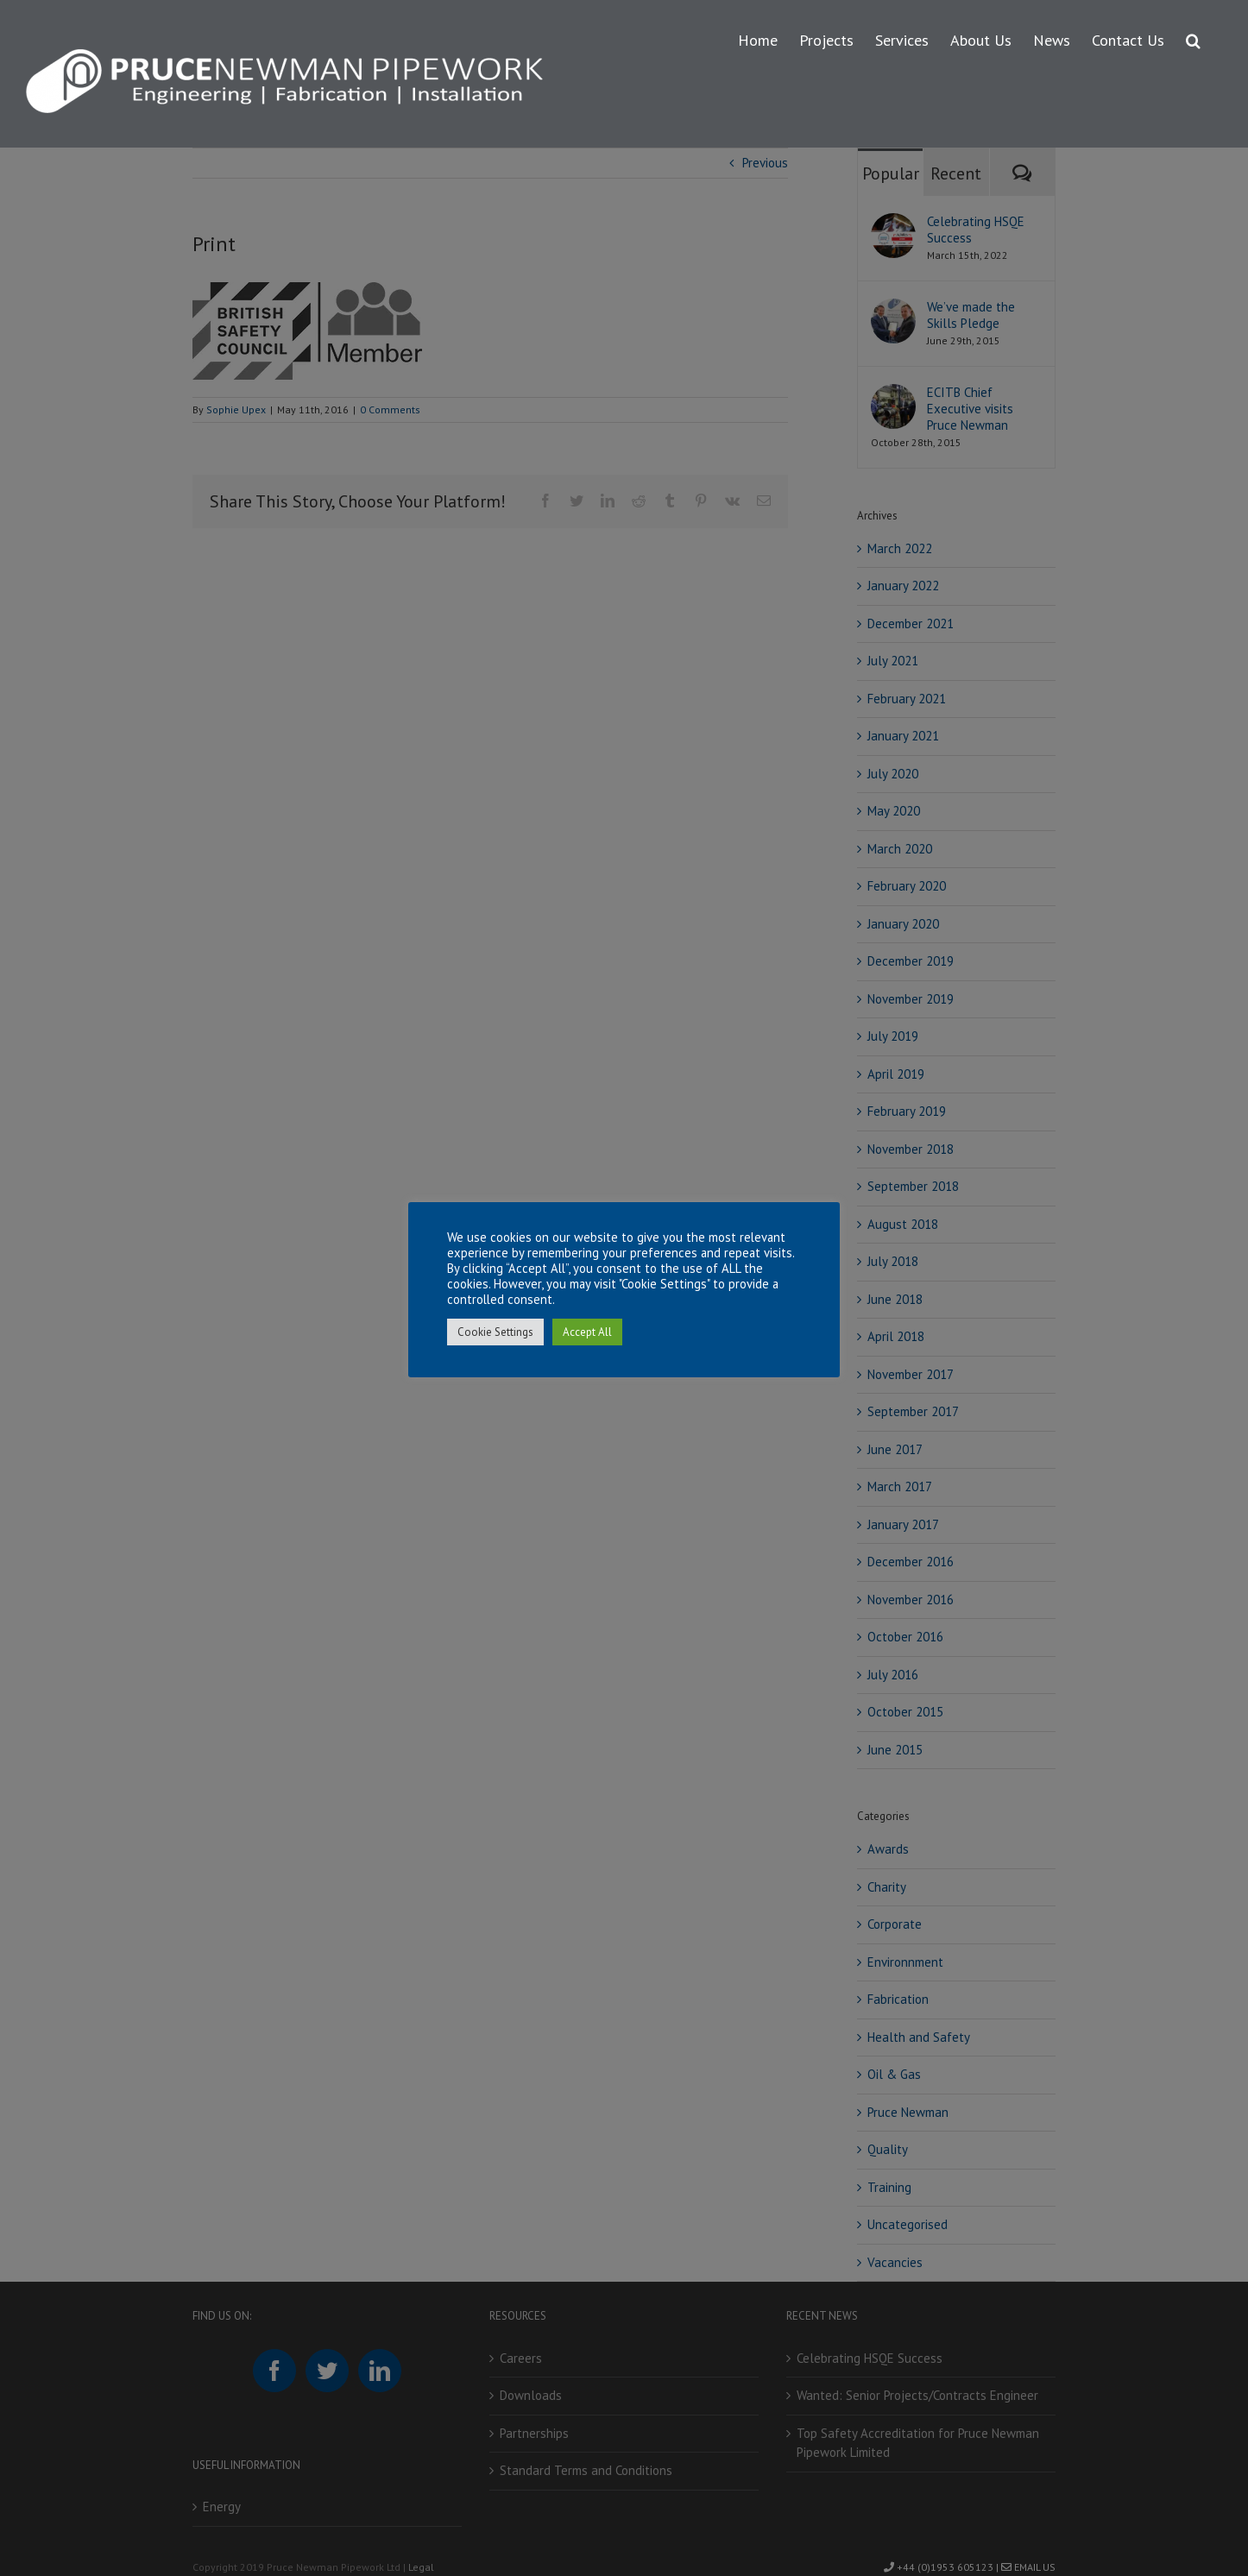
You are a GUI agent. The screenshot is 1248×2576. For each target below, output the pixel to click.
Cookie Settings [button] (495, 1332)
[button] (1193, 38)
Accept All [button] (587, 1332)
